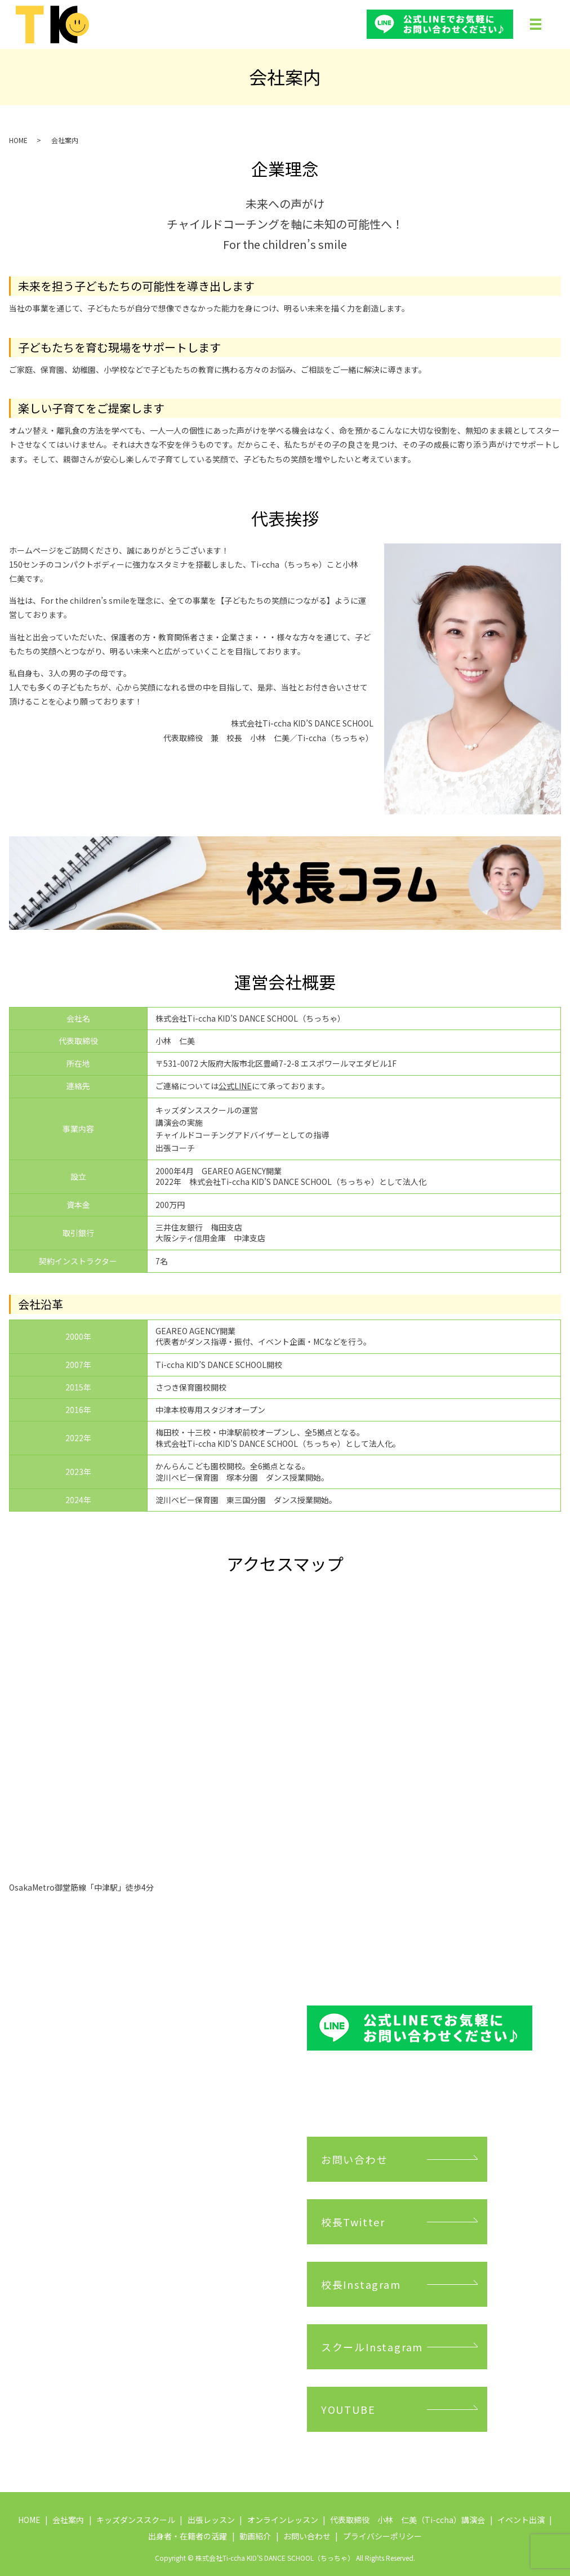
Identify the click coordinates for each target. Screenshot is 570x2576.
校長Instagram (361, 2284)
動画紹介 (255, 2536)
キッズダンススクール (135, 2519)
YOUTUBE (348, 2409)
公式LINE (235, 1085)
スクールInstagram (372, 2346)
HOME (18, 140)
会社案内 (68, 2519)
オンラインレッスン (282, 2519)
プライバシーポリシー (382, 2536)
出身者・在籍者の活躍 (187, 2536)
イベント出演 (521, 2519)
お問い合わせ (354, 2159)
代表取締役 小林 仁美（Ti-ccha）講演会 (407, 2519)
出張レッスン (211, 2519)
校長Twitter (353, 2221)
